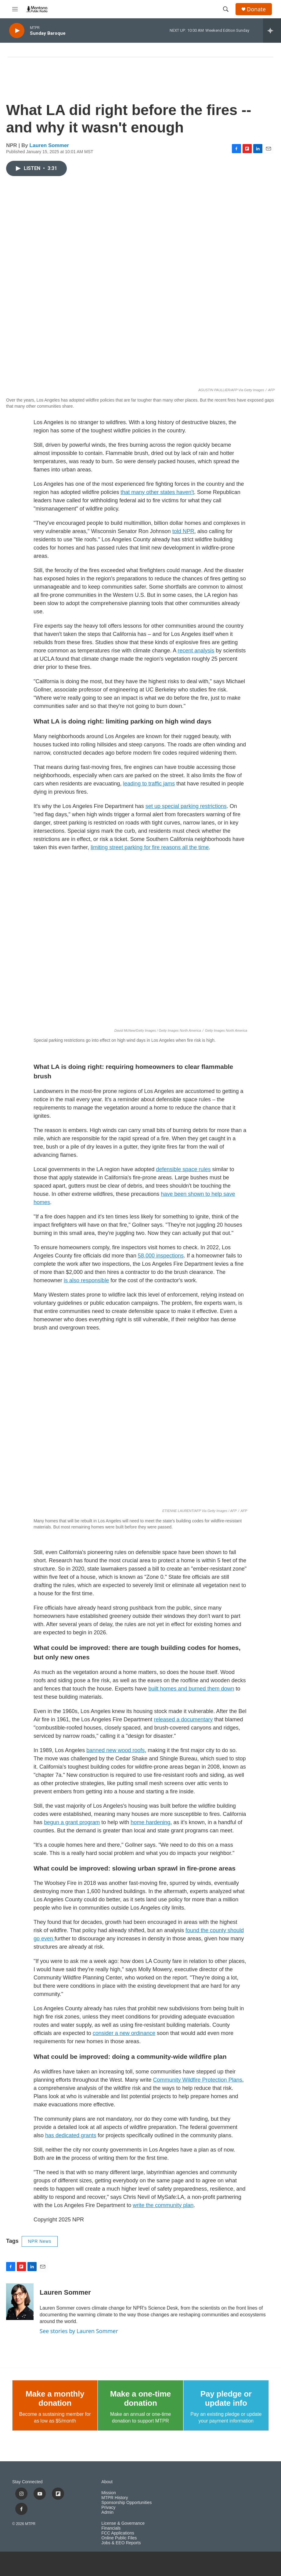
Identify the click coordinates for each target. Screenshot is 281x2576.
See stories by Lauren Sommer (79, 2331)
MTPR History (114, 2497)
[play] (17, 30)
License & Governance (123, 2523)
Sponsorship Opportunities (126, 2502)
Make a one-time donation (140, 2398)
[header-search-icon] (226, 9)
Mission (108, 2493)
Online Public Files (119, 2538)
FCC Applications (117, 2533)
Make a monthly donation (55, 2398)
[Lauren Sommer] (20, 2301)
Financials (111, 2528)
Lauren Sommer (49, 145)
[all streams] (272, 30)
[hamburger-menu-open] (15, 9)
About (107, 2482)
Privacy (108, 2507)
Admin (107, 2512)
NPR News (39, 2241)
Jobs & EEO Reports (121, 2543)
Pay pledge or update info (226, 2398)
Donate (256, 9)
